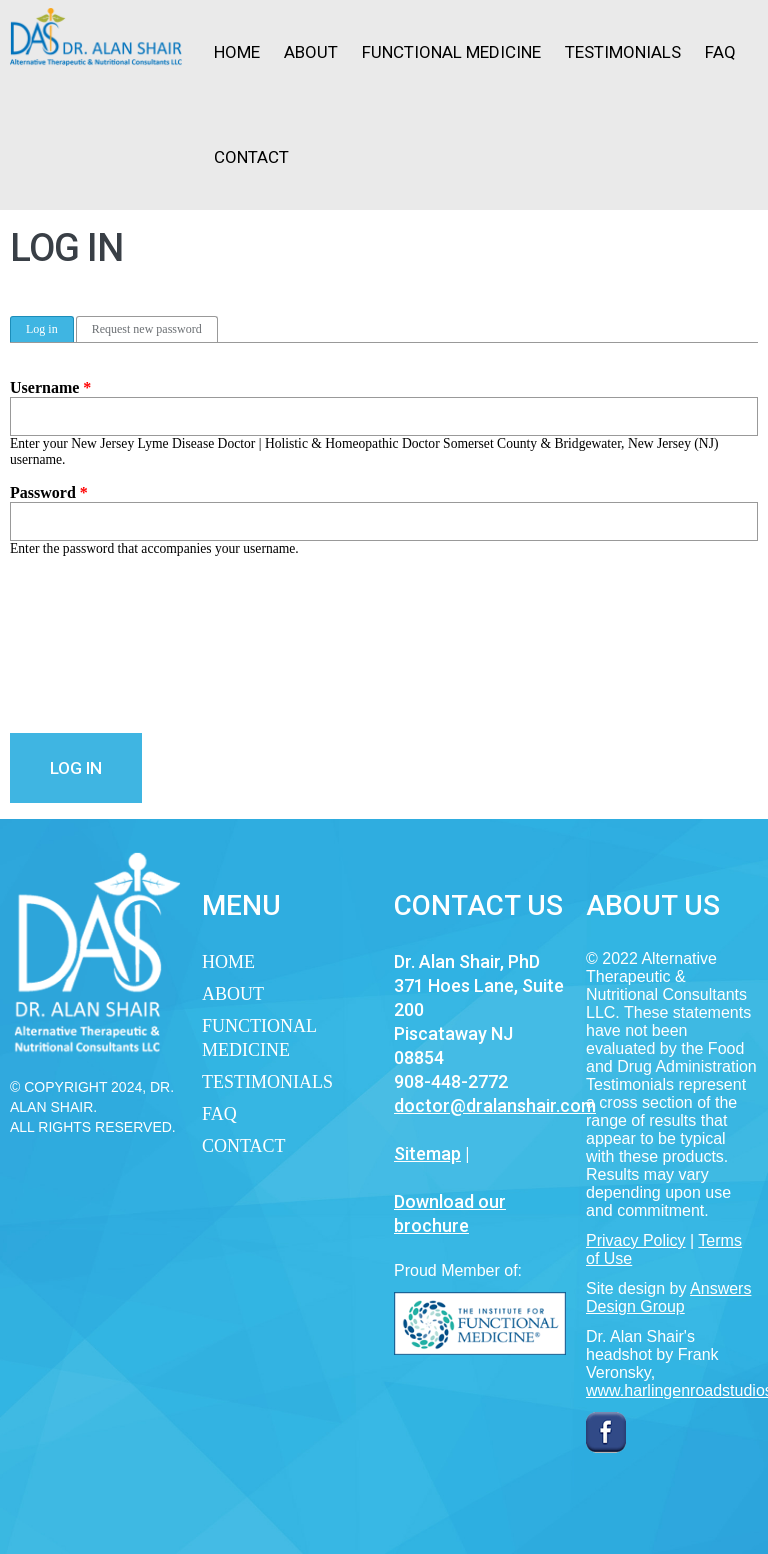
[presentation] (92, 645)
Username (50, 387)
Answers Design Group (668, 1297)
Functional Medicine (451, 52)
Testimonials (623, 52)
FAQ (720, 52)
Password (49, 492)
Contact (251, 157)
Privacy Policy (636, 1240)
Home (237, 52)
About (311, 52)
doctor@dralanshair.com (495, 1105)
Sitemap (427, 1153)
